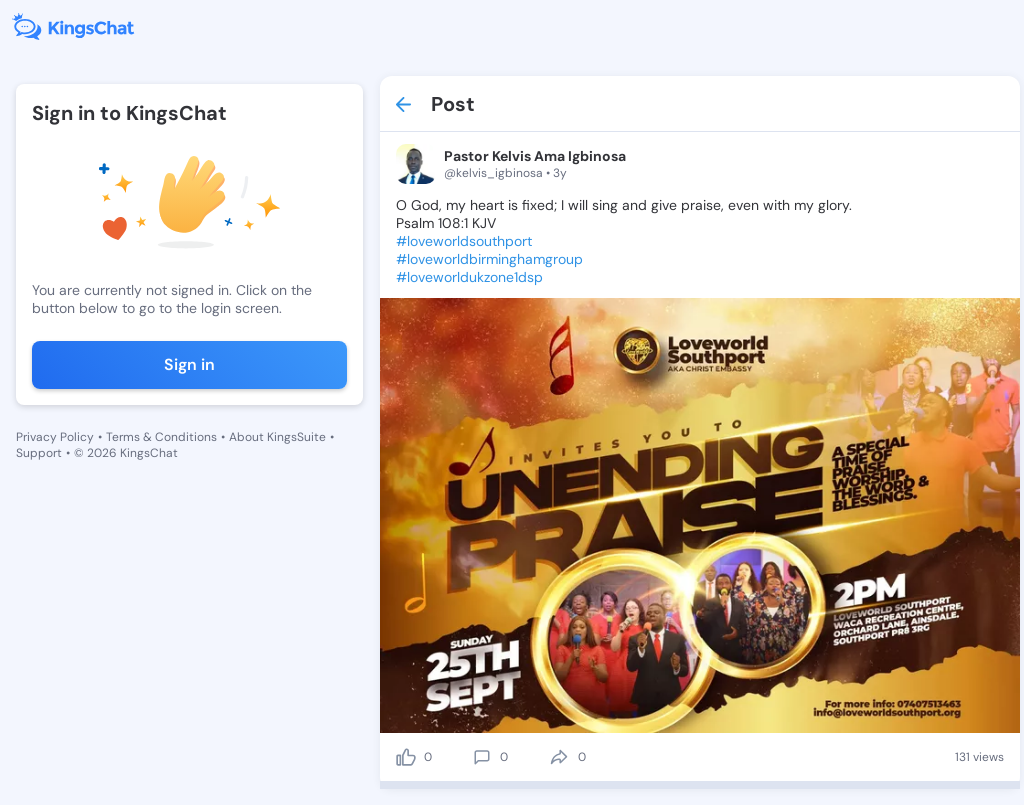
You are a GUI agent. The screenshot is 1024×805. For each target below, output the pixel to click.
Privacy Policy (55, 437)
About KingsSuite (277, 437)
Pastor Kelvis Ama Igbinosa (535, 156)
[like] (406, 757)
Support (39, 453)
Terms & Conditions (161, 437)
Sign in (189, 364)
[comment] (482, 757)
